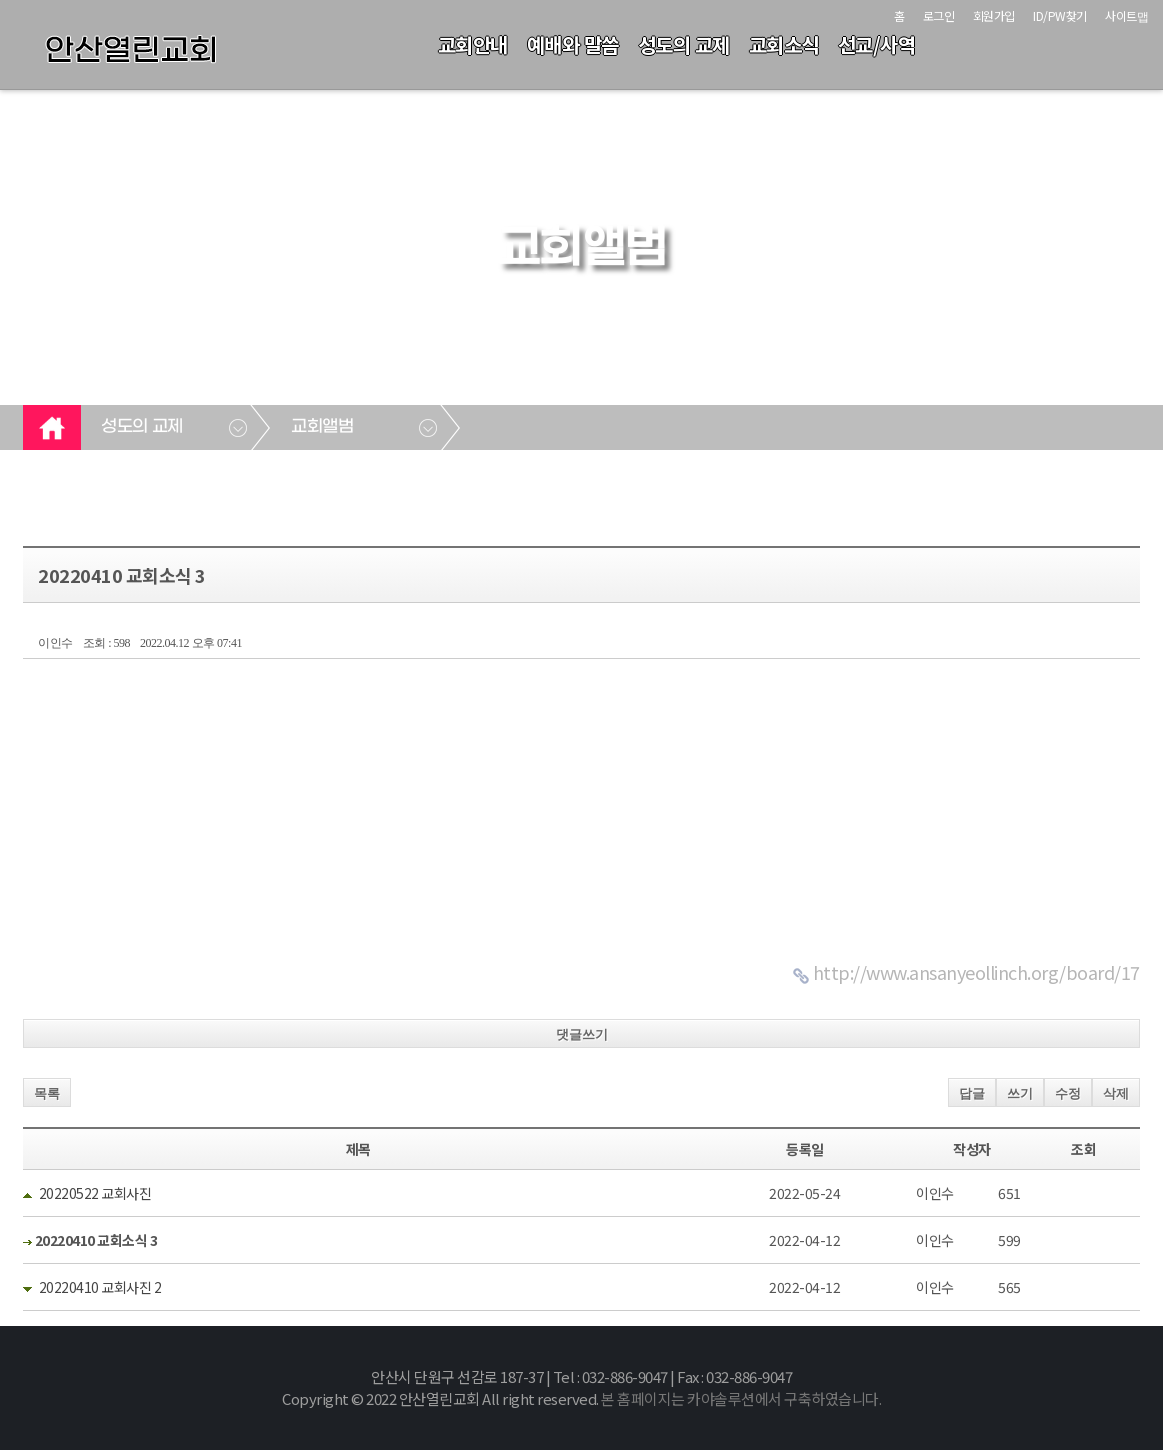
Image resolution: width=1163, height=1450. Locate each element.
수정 (1068, 1093)
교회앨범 (322, 427)
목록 (47, 1093)
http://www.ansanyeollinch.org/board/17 (976, 972)
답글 (972, 1093)
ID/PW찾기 (1060, 15)
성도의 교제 (684, 44)
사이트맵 (1126, 15)
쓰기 (1020, 1093)
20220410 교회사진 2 (100, 1287)
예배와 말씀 (573, 44)
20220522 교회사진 (95, 1193)
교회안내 (473, 44)
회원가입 (994, 15)
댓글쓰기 (582, 1034)
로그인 (939, 15)
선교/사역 (877, 44)
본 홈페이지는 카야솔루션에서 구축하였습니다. (741, 1398)
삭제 (1116, 1093)
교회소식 (784, 44)
